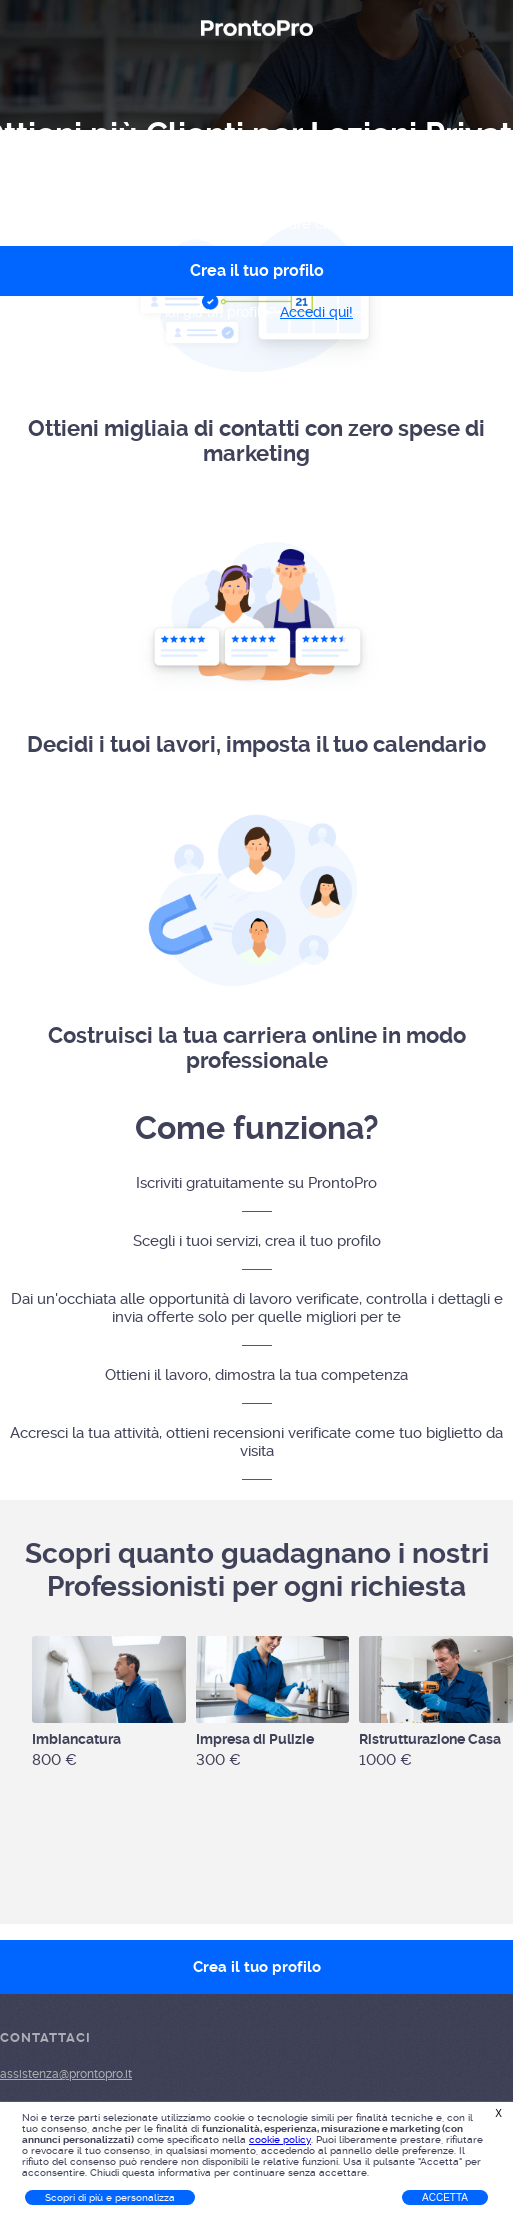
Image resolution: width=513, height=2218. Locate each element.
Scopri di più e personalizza (110, 2197)
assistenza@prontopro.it (66, 2074)
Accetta (445, 2197)
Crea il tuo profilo (257, 1967)
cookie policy (280, 2139)
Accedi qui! (316, 312)
